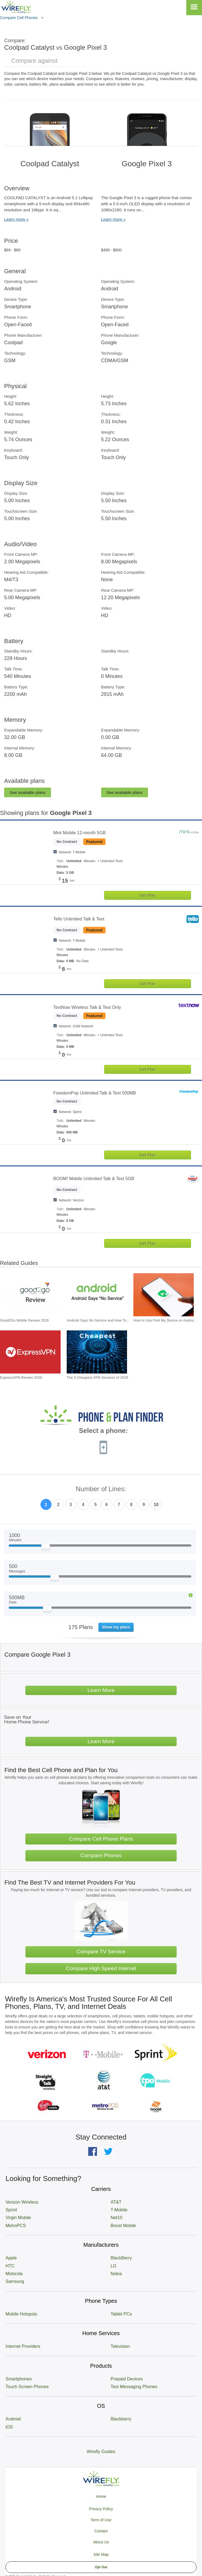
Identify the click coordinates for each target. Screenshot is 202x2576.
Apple (11, 2258)
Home (101, 2496)
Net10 (116, 2217)
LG (113, 2266)
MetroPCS (16, 2225)
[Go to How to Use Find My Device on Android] (163, 1294)
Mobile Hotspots (21, 2314)
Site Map (101, 2554)
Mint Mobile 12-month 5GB (79, 832)
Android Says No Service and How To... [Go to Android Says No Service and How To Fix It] (98, 1320)
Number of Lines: (101, 1489)
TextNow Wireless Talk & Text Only (87, 1007)
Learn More (100, 1690)
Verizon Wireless (22, 2202)
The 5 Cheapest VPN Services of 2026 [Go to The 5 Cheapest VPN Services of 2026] (97, 1377)
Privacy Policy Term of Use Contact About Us (101, 2525)
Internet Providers (23, 2346)
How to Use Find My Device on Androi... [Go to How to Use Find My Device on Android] (165, 1320)
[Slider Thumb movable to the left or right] (45, 1547)
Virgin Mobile (18, 2217)
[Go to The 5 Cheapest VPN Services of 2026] (97, 1351)
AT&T (116, 2202)
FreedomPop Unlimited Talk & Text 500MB (94, 1093)
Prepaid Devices (127, 2379)
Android (13, 2419)
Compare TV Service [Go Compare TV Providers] (101, 1951)
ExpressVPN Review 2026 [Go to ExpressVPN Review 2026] (21, 1377)
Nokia (116, 2273)
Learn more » (16, 219)
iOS (9, 2427)
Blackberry (121, 2419)
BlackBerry (121, 2258)
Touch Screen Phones (27, 2386)
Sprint (11, 2209)
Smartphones (19, 2379)
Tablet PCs (121, 2314)
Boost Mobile (123, 2225)
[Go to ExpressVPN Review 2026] (30, 1351)
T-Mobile (119, 2209)
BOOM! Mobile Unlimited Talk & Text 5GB (93, 1178)
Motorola (14, 2273)
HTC (10, 2266)
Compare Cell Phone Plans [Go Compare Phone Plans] (101, 1839)
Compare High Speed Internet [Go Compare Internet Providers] (101, 1968)
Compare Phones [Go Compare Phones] (101, 1855)
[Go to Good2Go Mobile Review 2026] (30, 1294)
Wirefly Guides (101, 2451)
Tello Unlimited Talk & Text (78, 919)
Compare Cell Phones (19, 17)
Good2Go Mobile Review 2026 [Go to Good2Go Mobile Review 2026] (24, 1320)
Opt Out (101, 2567)
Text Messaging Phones (134, 2386)
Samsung (15, 2281)
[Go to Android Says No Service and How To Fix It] (97, 1294)
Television (120, 2346)
